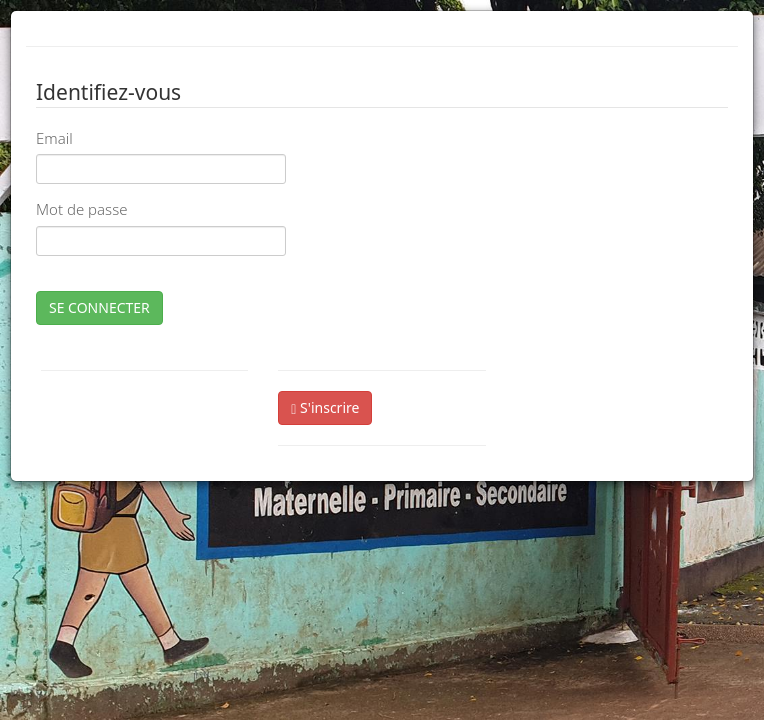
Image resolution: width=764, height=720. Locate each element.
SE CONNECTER (99, 307)
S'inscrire (325, 407)
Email (54, 138)
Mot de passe (81, 209)
